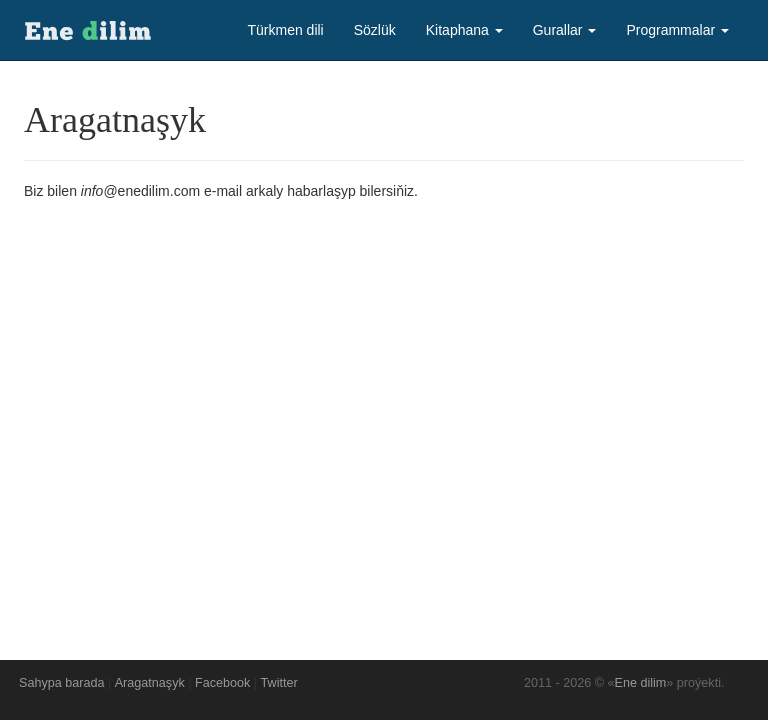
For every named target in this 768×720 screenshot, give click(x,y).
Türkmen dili (285, 30)
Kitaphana (464, 30)
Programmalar (677, 30)
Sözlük (375, 30)
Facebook (222, 683)
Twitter (279, 683)
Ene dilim (641, 683)
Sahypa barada (61, 683)
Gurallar (565, 30)
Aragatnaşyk (150, 683)
